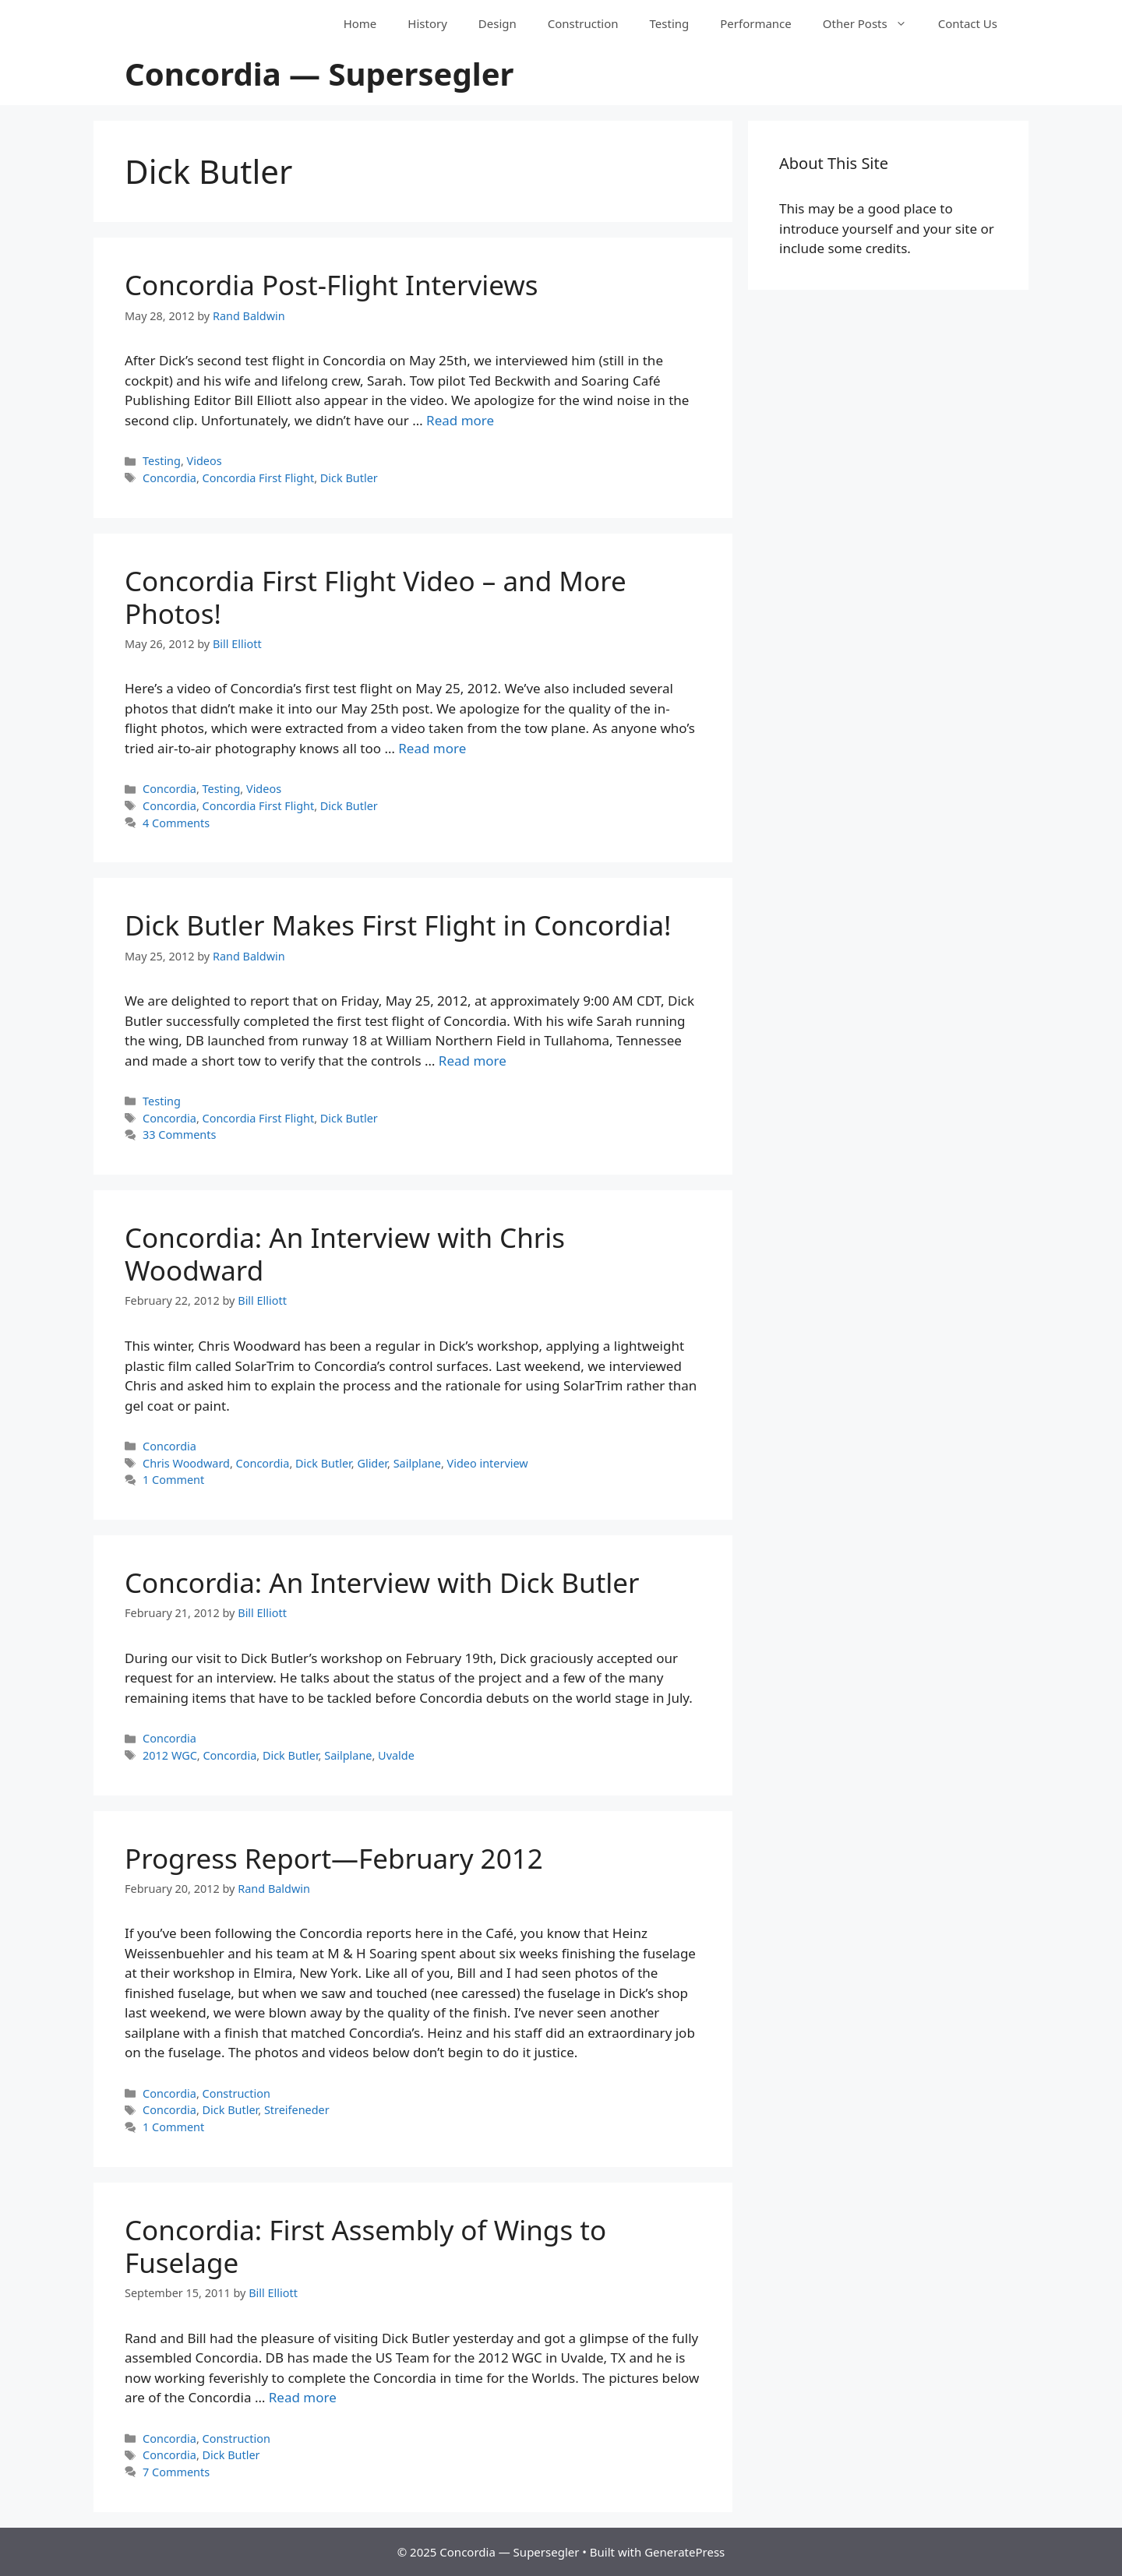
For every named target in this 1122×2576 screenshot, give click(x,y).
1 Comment (173, 1479)
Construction (583, 23)
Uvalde (396, 1755)
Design (497, 23)
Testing (670, 23)
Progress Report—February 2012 (334, 1858)
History (427, 23)
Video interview (487, 1463)
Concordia (169, 477)
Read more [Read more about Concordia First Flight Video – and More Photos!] (432, 748)
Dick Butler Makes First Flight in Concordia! (398, 925)
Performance (756, 23)
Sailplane (417, 1463)
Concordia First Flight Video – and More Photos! (375, 597)
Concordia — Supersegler (319, 73)
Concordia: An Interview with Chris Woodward (345, 1253)
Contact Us (967, 23)
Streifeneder (297, 2109)
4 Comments (176, 823)
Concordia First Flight (259, 477)
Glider (372, 1463)
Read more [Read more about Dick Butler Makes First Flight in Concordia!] (472, 1061)
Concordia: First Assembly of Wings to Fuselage (365, 2246)
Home (360, 23)
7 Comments (176, 2472)
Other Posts (873, 23)
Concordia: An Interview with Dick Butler (382, 1582)
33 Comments (179, 1134)
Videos (204, 460)
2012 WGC (170, 1755)
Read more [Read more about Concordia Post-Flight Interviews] (460, 420)
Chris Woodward (186, 1463)
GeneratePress (684, 2552)
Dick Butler (349, 477)
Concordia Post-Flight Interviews (331, 284)
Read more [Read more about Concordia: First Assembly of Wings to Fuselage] (303, 2397)
